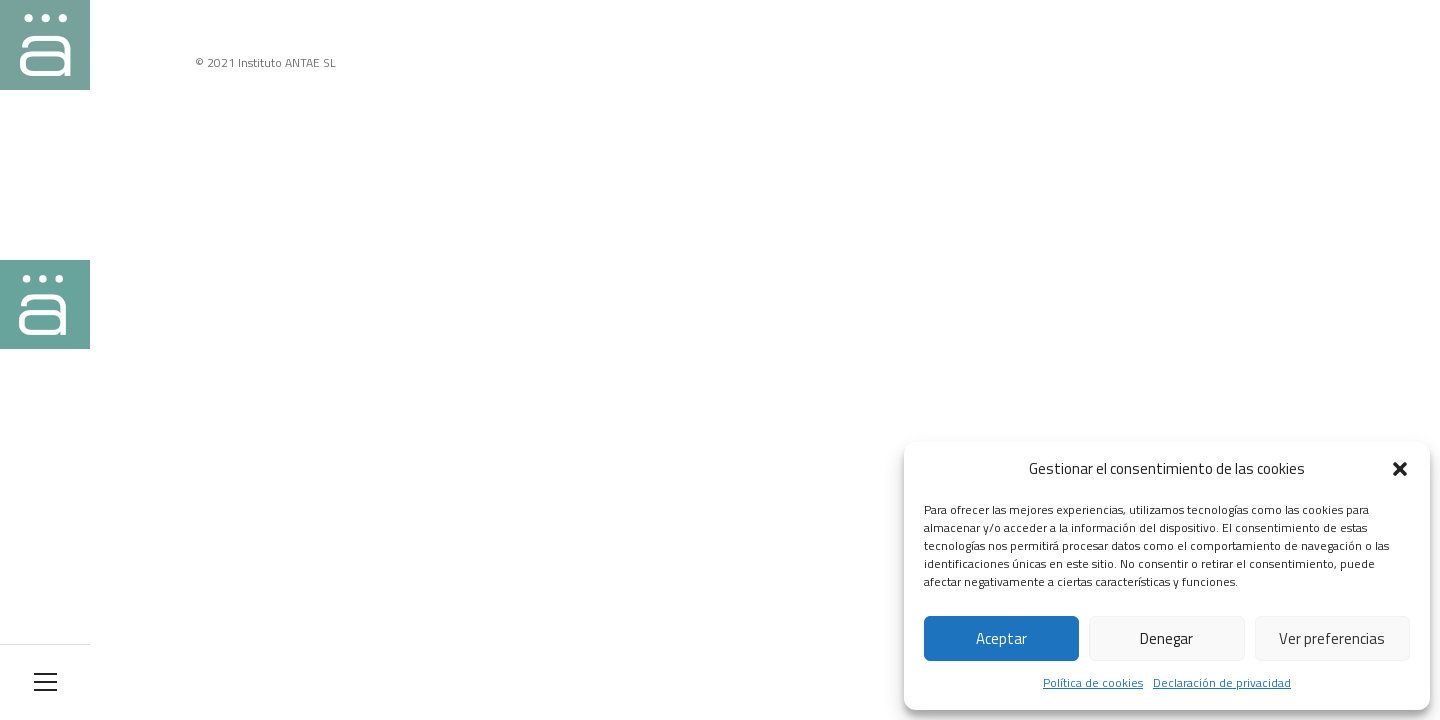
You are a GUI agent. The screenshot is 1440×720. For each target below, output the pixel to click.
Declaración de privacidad (1222, 682)
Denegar (1166, 638)
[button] (1400, 469)
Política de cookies (1093, 682)
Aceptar (1001, 638)
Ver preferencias (1332, 638)
